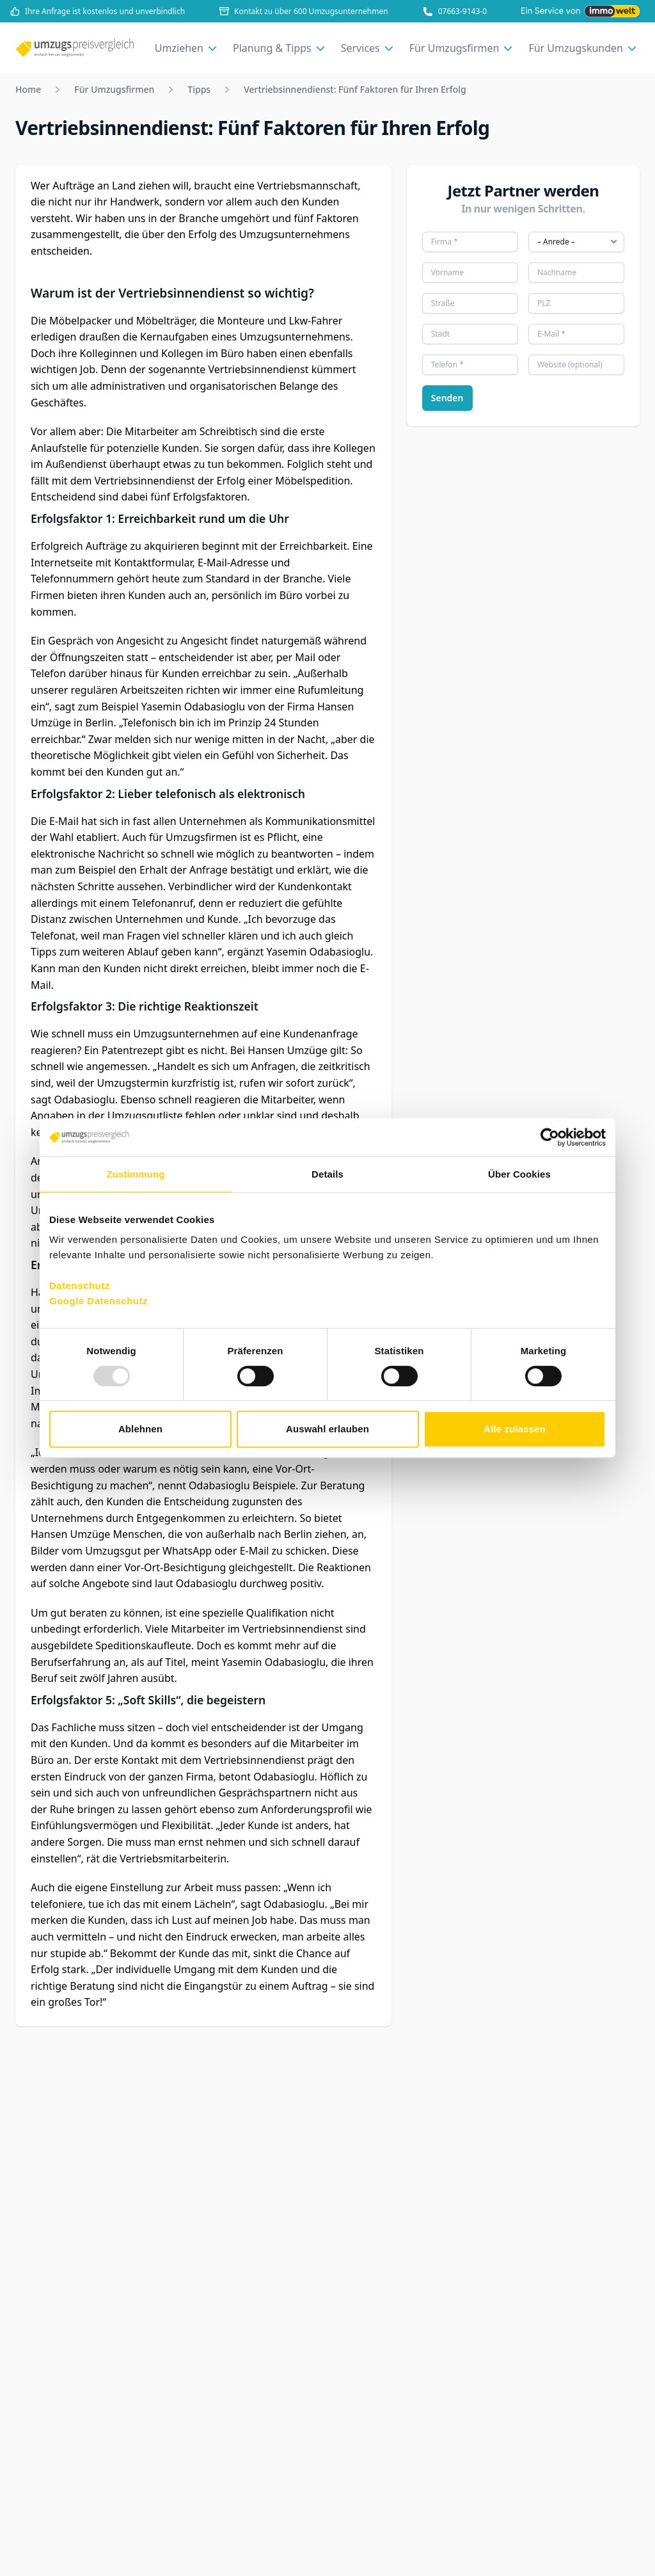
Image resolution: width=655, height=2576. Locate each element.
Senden (447, 398)
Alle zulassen (514, 1428)
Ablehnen (140, 1428)
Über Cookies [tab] (519, 1174)
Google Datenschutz (98, 1300)
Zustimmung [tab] (136, 1174)
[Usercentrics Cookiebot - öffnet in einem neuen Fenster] (550, 1137)
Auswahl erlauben (327, 1428)
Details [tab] (327, 1174)
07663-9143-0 (455, 11)
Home (28, 89)
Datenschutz (79, 1285)
